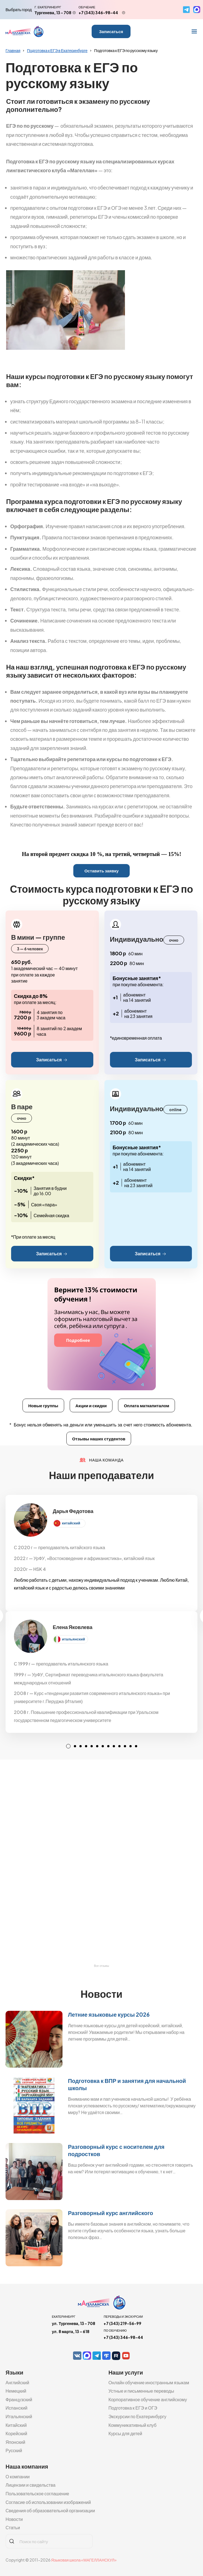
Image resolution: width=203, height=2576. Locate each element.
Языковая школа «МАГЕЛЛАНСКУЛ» (84, 2559)
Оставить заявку (101, 870)
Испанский (16, 2408)
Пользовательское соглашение (37, 2493)
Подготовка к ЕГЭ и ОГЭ (132, 2408)
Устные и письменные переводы (141, 2391)
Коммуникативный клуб (132, 2425)
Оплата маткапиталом (146, 1405)
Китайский (16, 2425)
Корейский (16, 2433)
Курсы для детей (125, 2433)
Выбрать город (19, 9)
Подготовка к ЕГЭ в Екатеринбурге (57, 50)
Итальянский (19, 2416)
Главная (13, 50)
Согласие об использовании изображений (48, 2502)
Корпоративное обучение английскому (147, 2399)
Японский (15, 2442)
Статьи (13, 2527)
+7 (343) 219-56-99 (122, 2323)
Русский (14, 2450)
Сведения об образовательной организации (50, 2510)
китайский (71, 1523)
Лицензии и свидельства (31, 2485)
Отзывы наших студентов (98, 1438)
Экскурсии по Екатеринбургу (137, 2416)
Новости (14, 2519)
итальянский (73, 1639)
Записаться (111, 31)
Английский (17, 2382)
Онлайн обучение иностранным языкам (148, 2382)
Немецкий (16, 2391)
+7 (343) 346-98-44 (98, 12)
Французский (19, 2399)
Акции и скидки (91, 1405)
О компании (18, 2476)
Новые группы (43, 1405)
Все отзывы (101, 1965)
